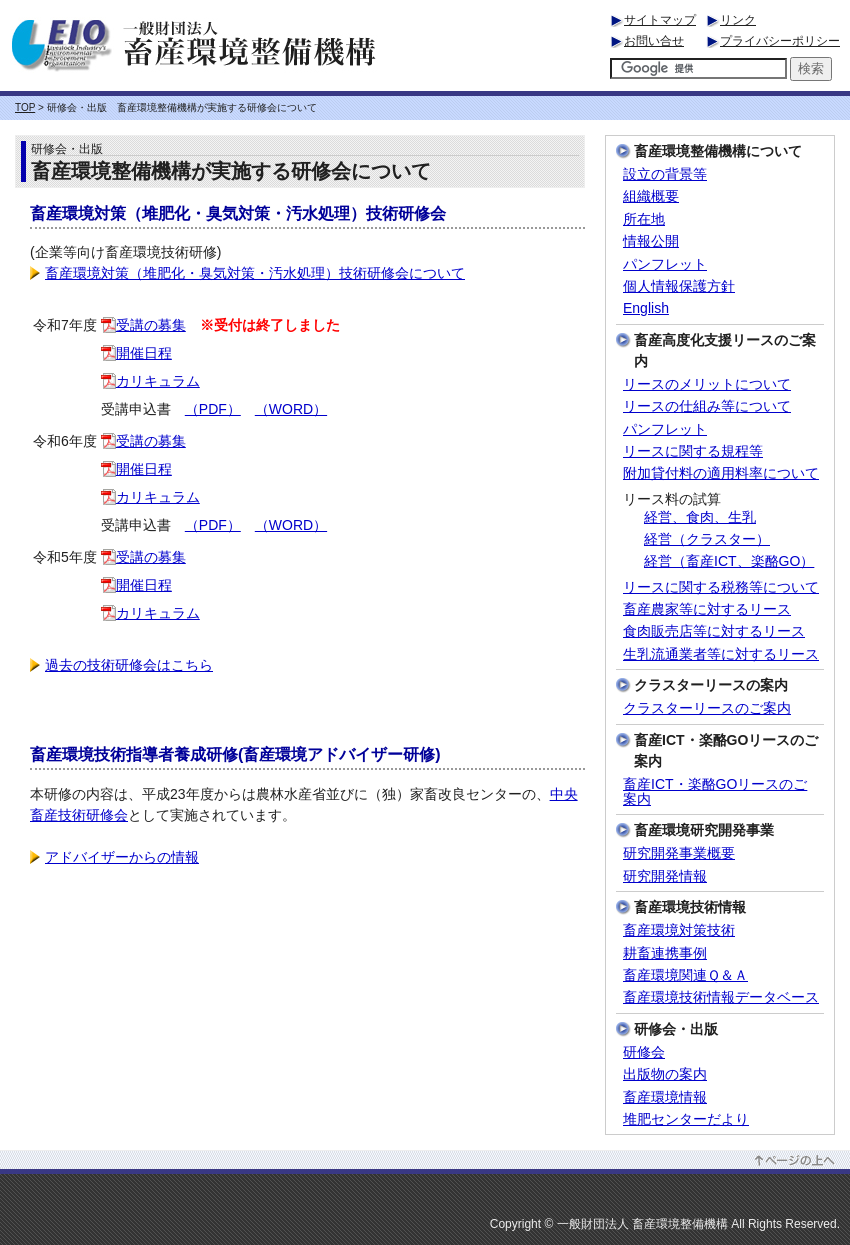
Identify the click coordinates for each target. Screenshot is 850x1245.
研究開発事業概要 (679, 853)
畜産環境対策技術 (679, 930)
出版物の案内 (665, 1074)
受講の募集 (143, 325)
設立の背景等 (665, 174)
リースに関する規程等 (693, 451)
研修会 (644, 1052)
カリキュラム (150, 381)
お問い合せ (654, 41)
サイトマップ (660, 20)
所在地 (644, 219)
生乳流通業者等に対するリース (721, 654)
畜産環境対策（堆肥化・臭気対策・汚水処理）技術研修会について (247, 273)
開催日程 (136, 353)
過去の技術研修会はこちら (121, 665)
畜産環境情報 (665, 1097)
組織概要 (651, 196)
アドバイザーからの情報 (114, 857)
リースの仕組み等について (707, 406)
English (646, 308)
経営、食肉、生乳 (700, 517)
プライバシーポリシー (780, 41)
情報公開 (651, 241)
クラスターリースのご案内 (707, 708)
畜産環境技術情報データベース (721, 997)
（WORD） (291, 409)
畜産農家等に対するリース (707, 609)
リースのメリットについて (707, 384)
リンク (738, 20)
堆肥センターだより (686, 1119)
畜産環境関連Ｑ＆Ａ (685, 975)
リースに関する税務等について (721, 587)
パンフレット (665, 264)
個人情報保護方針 (679, 286)
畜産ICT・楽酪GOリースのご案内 (715, 792)
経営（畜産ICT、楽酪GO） (729, 561)
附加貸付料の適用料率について (721, 473)
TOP (25, 107)
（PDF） (213, 409)
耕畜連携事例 (665, 953)
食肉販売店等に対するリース (714, 631)
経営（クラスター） (707, 539)
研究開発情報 (665, 876)
